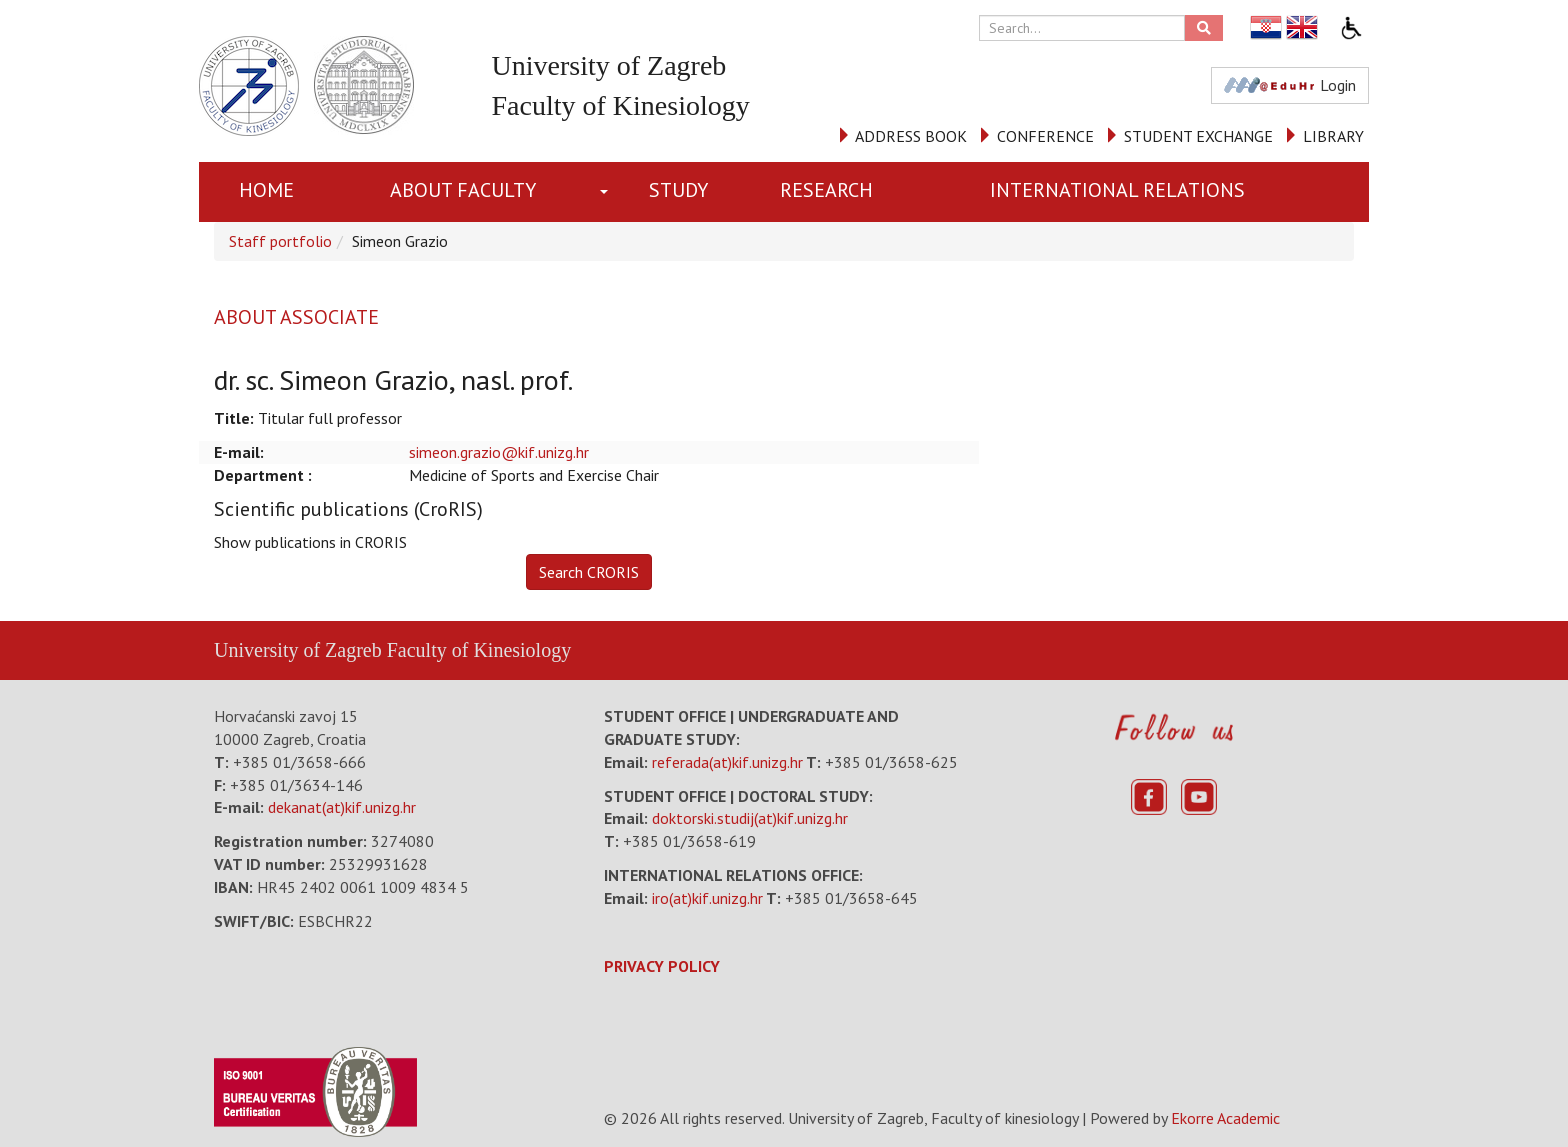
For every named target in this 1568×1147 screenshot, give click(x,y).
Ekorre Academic (1225, 1118)
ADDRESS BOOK (911, 136)
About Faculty (463, 190)
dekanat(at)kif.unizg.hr (342, 807)
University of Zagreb (298, 650)
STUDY (678, 190)
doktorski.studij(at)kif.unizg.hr (750, 818)
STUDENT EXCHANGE (1198, 136)
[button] (608, 192)
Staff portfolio (280, 241)
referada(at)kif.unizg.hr (727, 762)
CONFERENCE (1045, 136)
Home (266, 190)
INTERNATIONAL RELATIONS (1117, 190)
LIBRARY (1333, 136)
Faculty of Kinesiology (479, 650)
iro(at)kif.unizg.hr (707, 898)
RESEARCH (826, 190)
